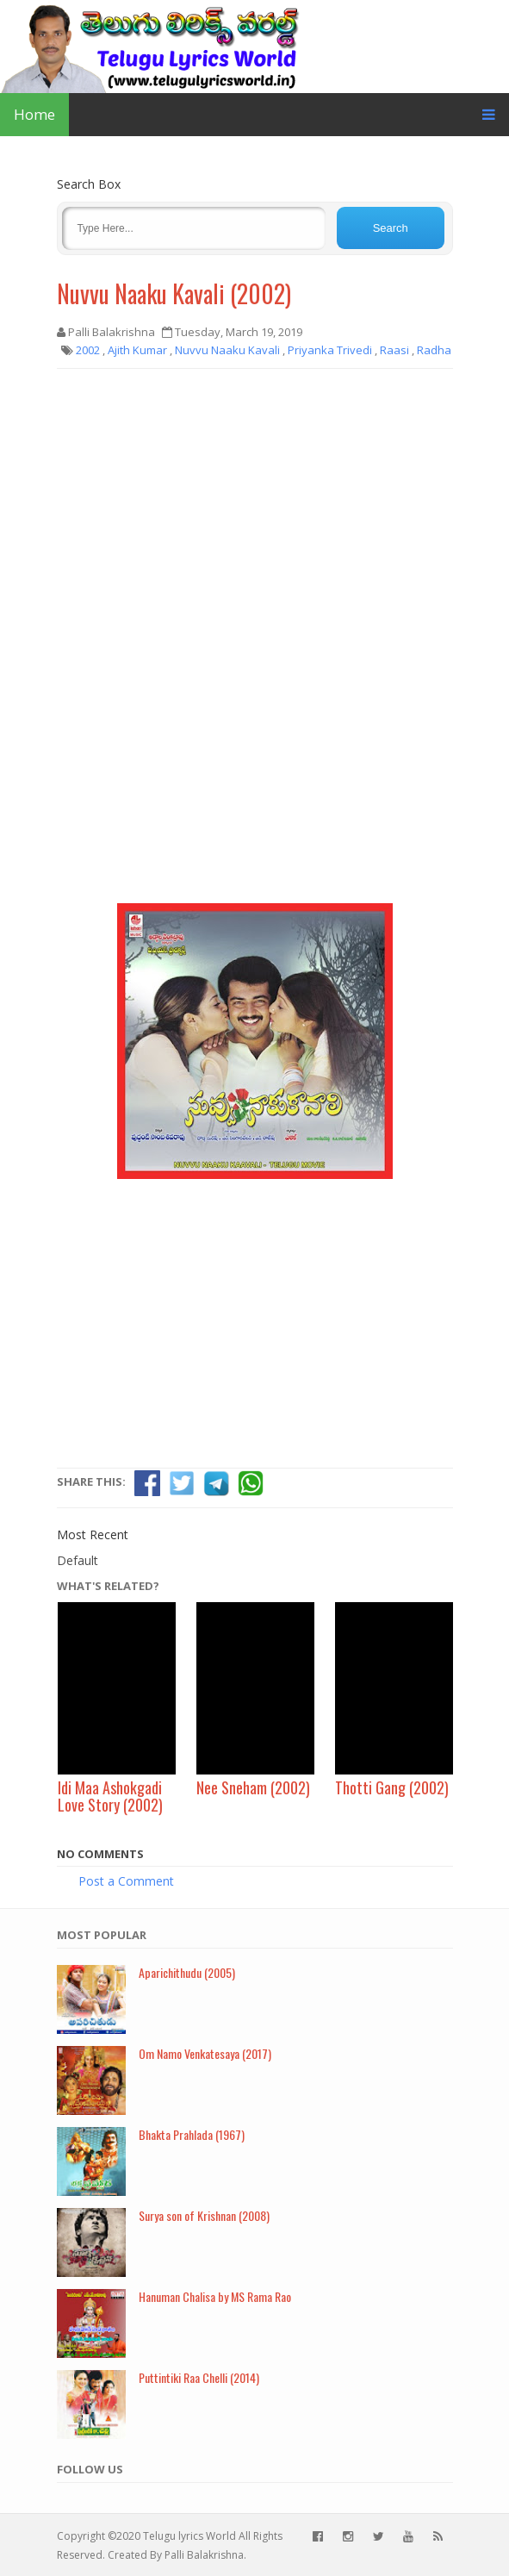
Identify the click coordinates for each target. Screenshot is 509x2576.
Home (34, 114)
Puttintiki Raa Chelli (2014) (199, 2377)
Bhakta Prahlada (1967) (192, 2134)
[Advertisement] (255, 506)
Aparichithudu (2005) (187, 1972)
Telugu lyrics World (189, 2536)
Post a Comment (126, 1881)
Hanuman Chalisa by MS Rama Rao (215, 2296)
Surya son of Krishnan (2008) (204, 2215)
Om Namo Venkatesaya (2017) (205, 2053)
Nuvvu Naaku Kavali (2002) (174, 293)
